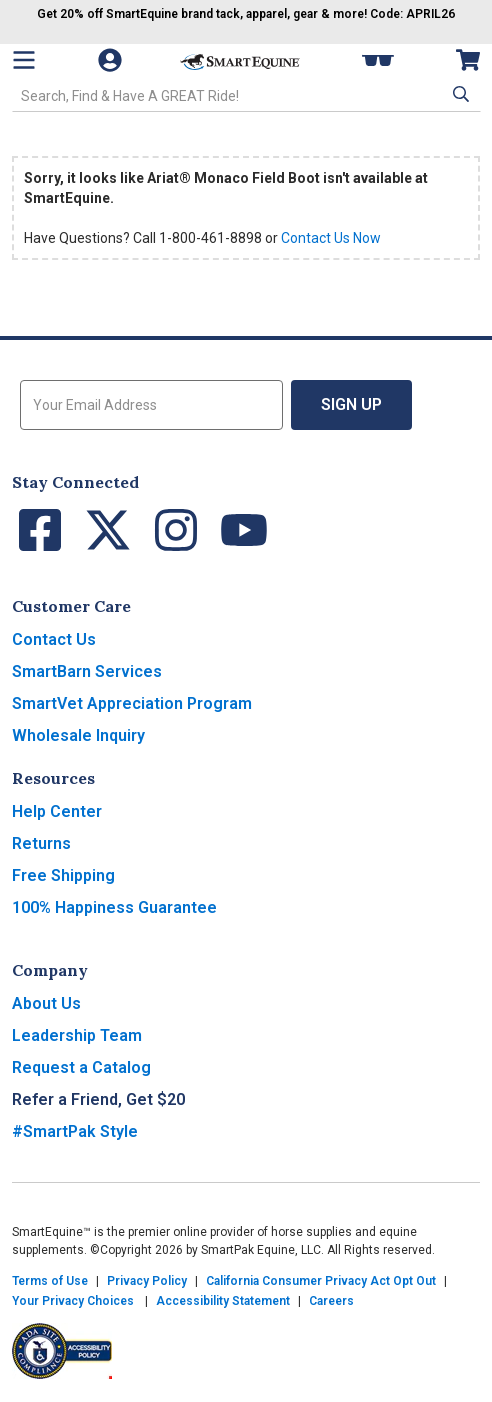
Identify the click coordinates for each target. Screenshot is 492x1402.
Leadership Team (77, 1035)
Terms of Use (50, 1281)
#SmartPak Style (75, 1131)
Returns (41, 843)
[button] (459, 94)
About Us (46, 1003)
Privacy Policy (147, 1281)
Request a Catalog (81, 1067)
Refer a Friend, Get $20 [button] (98, 1099)
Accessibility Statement (223, 1301)
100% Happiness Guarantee (114, 907)
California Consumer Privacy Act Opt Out (321, 1281)
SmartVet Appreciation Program (132, 703)
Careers (331, 1301)
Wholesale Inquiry (78, 735)
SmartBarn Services (87, 671)
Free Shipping (63, 875)
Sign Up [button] (351, 404)
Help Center (57, 811)
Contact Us (54, 639)
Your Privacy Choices (73, 1301)
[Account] (112, 60)
